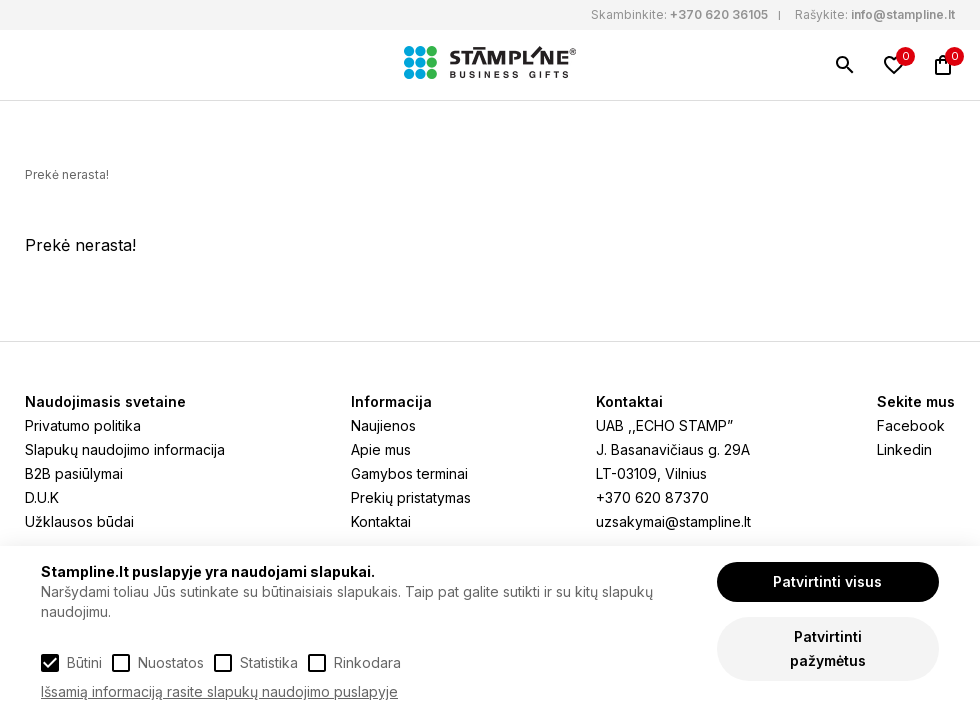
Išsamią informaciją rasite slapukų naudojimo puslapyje (219, 691)
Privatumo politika (83, 425)
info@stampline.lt (903, 14)
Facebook (911, 425)
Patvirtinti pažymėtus (828, 648)
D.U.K (42, 497)
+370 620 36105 (719, 14)
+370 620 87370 (652, 497)
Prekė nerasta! (67, 174)
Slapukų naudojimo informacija (125, 449)
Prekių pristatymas (411, 497)
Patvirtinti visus (827, 581)
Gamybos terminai (409, 473)
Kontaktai (381, 521)
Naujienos (383, 425)
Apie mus (381, 449)
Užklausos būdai (79, 521)
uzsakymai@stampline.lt (673, 521)
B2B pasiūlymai (74, 473)
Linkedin (904, 449)
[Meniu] (37, 65)
